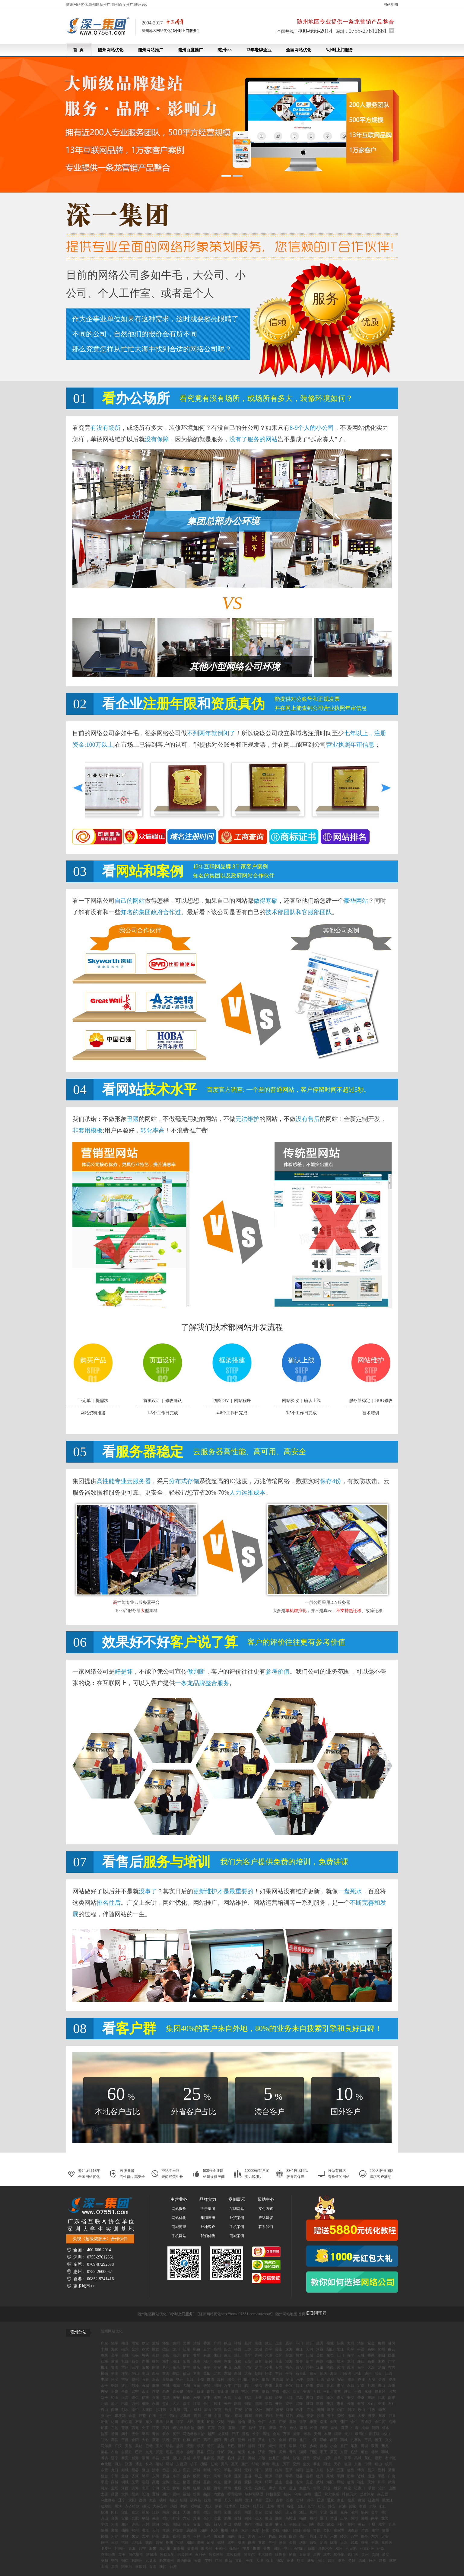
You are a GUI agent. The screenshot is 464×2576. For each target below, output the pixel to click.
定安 (385, 2536)
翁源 (289, 2355)
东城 (227, 2373)
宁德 (104, 2524)
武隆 (299, 2404)
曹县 (289, 2482)
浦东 (145, 2512)
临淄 (347, 2464)
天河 (309, 2349)
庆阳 (303, 2542)
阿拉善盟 (273, 2494)
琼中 (104, 2542)
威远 (300, 2416)
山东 (251, 2452)
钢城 (125, 2482)
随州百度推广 (190, 50)
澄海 (289, 2361)
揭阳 (330, 2361)
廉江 (360, 2361)
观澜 (350, 2367)
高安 (330, 2379)
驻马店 (280, 2524)
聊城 (385, 2452)
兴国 (155, 2398)
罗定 (145, 2343)
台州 (114, 2518)
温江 (282, 2446)
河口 (258, 2470)
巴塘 (149, 2446)
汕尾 (186, 2349)
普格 (245, 2434)
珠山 (381, 2385)
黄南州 (192, 2548)
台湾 (173, 2567)
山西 (392, 2488)
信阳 (207, 2524)
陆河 (340, 2361)
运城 (186, 2494)
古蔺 (242, 2428)
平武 (368, 2440)
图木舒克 (265, 2554)
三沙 (114, 2542)
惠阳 (166, 2355)
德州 (374, 2452)
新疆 (311, 2548)
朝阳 (258, 2373)
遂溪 (114, 2361)
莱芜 (333, 2452)
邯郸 (316, 2488)
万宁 (354, 2536)
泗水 (299, 2482)
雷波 (334, 2428)
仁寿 (354, 2428)
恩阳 (217, 2440)
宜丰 (207, 2398)
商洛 (251, 2542)
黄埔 (196, 2355)
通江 (210, 2446)
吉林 (279, 2500)
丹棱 (303, 2446)
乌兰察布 (108, 2500)
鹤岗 (184, 2506)
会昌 (227, 2398)
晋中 (176, 2494)
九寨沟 (356, 2440)
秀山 (104, 2410)
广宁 (391, 2361)
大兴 (248, 2373)
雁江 (344, 2446)
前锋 (252, 2428)
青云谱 (178, 2391)
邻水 (385, 2428)
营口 (248, 2500)
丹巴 (231, 2446)
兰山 (278, 2482)
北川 (303, 2440)
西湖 (166, 2391)
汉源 (190, 2446)
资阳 (320, 2410)
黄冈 (351, 2524)
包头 (287, 2494)
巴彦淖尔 (367, 2494)
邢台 (327, 2488)
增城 (135, 2343)
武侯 (221, 2428)
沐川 (169, 2422)
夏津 (227, 2482)
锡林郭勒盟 (254, 2494)
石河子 (200, 2554)
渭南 (200, 2542)
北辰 (237, 2488)
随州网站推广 (150, 50)
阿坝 (351, 2410)
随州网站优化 (110, 50)
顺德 (155, 2349)
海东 (152, 2548)
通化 (330, 2500)
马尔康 (106, 2446)
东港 (357, 2464)
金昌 (292, 2542)
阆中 (125, 2434)
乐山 (361, 2410)
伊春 (218, 2506)
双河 (339, 2548)
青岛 (292, 2452)
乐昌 (176, 2367)
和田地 (351, 2548)
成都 (197, 2410)
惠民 (234, 2464)
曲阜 (337, 2458)
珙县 (169, 2446)
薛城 (114, 2482)
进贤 (207, 2385)
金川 (282, 2440)
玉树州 (220, 2548)
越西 (211, 2434)
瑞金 (231, 2379)
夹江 (145, 2428)
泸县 (392, 2416)
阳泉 (135, 2494)
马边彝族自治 (194, 2434)
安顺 (104, 2560)
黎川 (234, 2391)
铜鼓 (114, 2385)
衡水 (282, 2488)
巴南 (125, 2404)
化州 (381, 2349)
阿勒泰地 (167, 2554)
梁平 (289, 2404)
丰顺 (104, 2349)
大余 (237, 2398)
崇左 (145, 2536)
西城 (237, 2373)
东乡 (340, 2385)
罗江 (176, 2440)
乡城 (313, 2446)
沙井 (309, 2367)
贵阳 (375, 2554)
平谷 (289, 2373)
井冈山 (243, 2379)
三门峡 (308, 2524)
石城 (145, 2385)
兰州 (272, 2542)
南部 (333, 2440)
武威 (354, 2542)
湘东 (392, 2391)
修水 (286, 2391)
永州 (245, 2530)
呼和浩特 (234, 2494)
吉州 (268, 2385)
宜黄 (196, 2385)
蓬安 (371, 2416)
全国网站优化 (298, 50)
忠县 (340, 2404)
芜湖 (155, 2518)
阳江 (340, 2349)
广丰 (255, 2391)
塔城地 (151, 2554)
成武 (388, 2464)
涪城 (351, 2416)
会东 (276, 2434)
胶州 (196, 2476)
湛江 (176, 2361)
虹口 (383, 2506)
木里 (327, 2434)
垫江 (330, 2404)
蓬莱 (237, 2476)
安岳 (128, 2446)
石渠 (138, 2422)
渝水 (330, 2398)
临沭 (231, 2458)
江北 (381, 2398)
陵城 (159, 2464)
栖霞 (186, 2482)
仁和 (186, 2440)
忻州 (196, 2494)
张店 (128, 2464)
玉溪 (249, 2560)
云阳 (350, 2404)
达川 (114, 2422)
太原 (104, 2494)
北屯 (327, 2554)
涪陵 (145, 2404)
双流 (374, 2446)
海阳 (330, 2482)
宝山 (125, 2512)
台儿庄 (274, 2458)
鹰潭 (210, 2379)
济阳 (145, 2482)
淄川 (145, 2458)
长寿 (227, 2404)
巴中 (300, 2410)
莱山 (368, 2458)
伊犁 (380, 2548)
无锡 (186, 2512)
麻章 (207, 2355)
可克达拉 (367, 2548)
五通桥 (366, 2422)
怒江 (300, 2560)
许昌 (135, 2524)
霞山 (278, 2349)
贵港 (186, 2536)
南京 (166, 2512)
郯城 (125, 2470)
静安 (331, 2506)
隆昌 (145, 2434)
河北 (166, 2488)
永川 (155, 2404)
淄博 (303, 2452)
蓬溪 (200, 2422)
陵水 (344, 2536)
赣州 (135, 2379)
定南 (360, 2385)
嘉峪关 (386, 2542)
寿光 (217, 2482)
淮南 (196, 2518)
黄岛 (224, 2464)
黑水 (179, 2452)
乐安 (196, 2398)
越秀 (319, 2343)
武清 (391, 2482)
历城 (196, 2470)
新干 (104, 2398)
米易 (307, 2434)
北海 (166, 2536)
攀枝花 (120, 2416)
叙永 (166, 2434)
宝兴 (159, 2446)
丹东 (228, 2500)
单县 (155, 2458)
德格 (323, 2446)
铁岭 (163, 2500)
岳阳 (306, 2530)
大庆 (208, 2506)
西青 (217, 2488)
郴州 (224, 2530)
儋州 (303, 2536)
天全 (135, 2434)
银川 (256, 2548)
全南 (125, 2391)
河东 (118, 2464)
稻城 (238, 2416)
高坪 (207, 2440)
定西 (323, 2542)
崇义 (340, 2398)
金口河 (380, 2422)
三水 (248, 2349)
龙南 (278, 2385)
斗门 (299, 2343)
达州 (258, 2410)
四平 (310, 2500)
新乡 (217, 2524)
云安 (248, 2361)
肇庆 (196, 2367)
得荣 (179, 2422)
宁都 (275, 2391)
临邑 (350, 2470)
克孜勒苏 (233, 2554)
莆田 (333, 2518)
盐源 (179, 2446)
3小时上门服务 (339, 50)
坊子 (193, 2464)
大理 (259, 2560)
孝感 (166, 2530)
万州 (135, 2404)
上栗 (258, 2398)
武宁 (135, 2391)
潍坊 (104, 2458)
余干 (104, 2385)
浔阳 (217, 2385)
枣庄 (323, 2452)
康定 (155, 2440)
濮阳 (258, 2524)
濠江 (237, 2355)
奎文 (306, 2464)
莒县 (248, 2476)
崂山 (378, 2464)
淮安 (258, 2512)
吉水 (245, 2391)
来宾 (135, 2536)
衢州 (385, 2512)
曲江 (299, 2349)
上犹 (289, 2398)
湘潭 (255, 2530)
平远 (360, 2349)
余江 (145, 2391)
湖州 (354, 2512)
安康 (241, 2542)
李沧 (217, 2470)
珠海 (289, 2349)
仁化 (278, 2355)
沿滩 (392, 2422)
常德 (316, 2530)
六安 (186, 2518)
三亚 (261, 2536)
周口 (227, 2524)
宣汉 (344, 2428)
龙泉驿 (223, 2434)
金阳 (135, 2440)
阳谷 (135, 2470)
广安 (238, 2410)
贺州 (385, 2530)
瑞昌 (265, 2379)
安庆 (258, 2518)
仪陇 (220, 2422)
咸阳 (190, 2542)
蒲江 (344, 2422)
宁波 (323, 2512)
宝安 (248, 2367)
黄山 (268, 2518)
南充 (382, 2410)
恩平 (289, 2343)
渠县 (104, 2452)
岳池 (114, 2428)
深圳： (361, 30)
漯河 (155, 2524)
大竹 (145, 2440)
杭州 (313, 2512)
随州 (104, 2530)
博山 (138, 2464)
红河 (218, 2560)
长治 (145, 2494)
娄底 (275, 2530)
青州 (207, 2476)
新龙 (385, 2446)
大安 (361, 2416)
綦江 (186, 2404)
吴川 (186, 2343)
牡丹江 (258, 2506)
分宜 (289, 2385)
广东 (104, 2343)
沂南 (265, 2464)
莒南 (207, 2482)
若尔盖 (126, 2422)
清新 (360, 2343)
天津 (371, 2482)
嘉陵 (292, 2422)
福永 (289, 2367)
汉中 (231, 2542)
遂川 (125, 2385)
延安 (210, 2542)
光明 (360, 2367)
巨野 (378, 2458)
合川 (207, 2404)
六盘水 (150, 2560)
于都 (357, 2391)
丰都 (319, 2404)
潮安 (217, 2367)
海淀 (333, 2373)
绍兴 (364, 2512)
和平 (350, 2349)
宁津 (368, 2464)
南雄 (258, 2343)
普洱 (331, 2560)
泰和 (268, 2398)
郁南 (114, 2367)
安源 (306, 2391)
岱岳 (166, 2470)
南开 (145, 2488)
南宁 (375, 2530)
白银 (313, 2542)
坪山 (135, 2373)
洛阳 (166, 2524)
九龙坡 (175, 2410)
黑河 (118, 2506)
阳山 (330, 2349)
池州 (227, 2518)
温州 (333, 2512)
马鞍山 (290, 2518)
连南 (258, 2355)
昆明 (208, 2560)
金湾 (135, 2349)
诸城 (360, 2476)
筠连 (266, 2434)
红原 (258, 2416)
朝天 (201, 2428)
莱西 (237, 2482)
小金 (333, 2446)
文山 (239, 2560)
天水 (344, 2542)
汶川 (348, 2434)
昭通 (290, 2560)
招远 (371, 2476)
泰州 (196, 2512)
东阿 (155, 2476)
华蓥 (313, 2422)
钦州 (176, 2536)
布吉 (391, 2367)
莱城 (330, 2476)
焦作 (248, 2524)
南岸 (391, 2398)
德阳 (269, 2410)
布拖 (114, 2452)
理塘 (324, 2428)
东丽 (207, 2488)
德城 (286, 2458)
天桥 (337, 2464)
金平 (114, 2355)
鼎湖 (196, 2361)
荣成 (316, 2458)
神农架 (178, 2530)
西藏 (362, 2560)
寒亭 (347, 2458)
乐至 (354, 2446)
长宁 (255, 2434)
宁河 (155, 2488)
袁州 (391, 2385)
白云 (391, 2349)
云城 (360, 2355)
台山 (278, 2361)
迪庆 (310, 2560)
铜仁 (125, 2560)
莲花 (166, 2398)
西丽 (155, 2373)
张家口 (359, 2488)
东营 (344, 2452)
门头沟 (345, 2373)
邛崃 (323, 2440)
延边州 (373, 2500)
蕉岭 (155, 2355)
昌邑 (306, 2458)
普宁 (248, 2355)
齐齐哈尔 (132, 2506)
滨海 (135, 2488)
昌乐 (371, 2470)
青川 (197, 2416)
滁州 (278, 2518)
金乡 (186, 2476)
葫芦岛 (195, 2500)
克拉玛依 (108, 2554)
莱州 (391, 2470)
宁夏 (246, 2548)
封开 (309, 2343)
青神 (155, 2434)
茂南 (278, 2343)
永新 (350, 2385)
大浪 (371, 2367)
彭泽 (135, 2385)
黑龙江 (387, 2500)
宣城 (237, 2518)
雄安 (337, 2488)
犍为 (251, 2422)
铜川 (169, 2542)
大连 (152, 2500)
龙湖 (258, 2349)
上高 (125, 2398)
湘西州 (353, 2530)
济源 (268, 2524)
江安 (155, 2428)
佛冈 (391, 2343)
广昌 (237, 2385)
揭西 (237, 2349)
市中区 (390, 2458)
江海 (104, 2361)
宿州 (166, 2518)
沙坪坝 (161, 2410)
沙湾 (320, 2416)
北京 (217, 2373)
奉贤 (362, 2506)
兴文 (388, 2440)
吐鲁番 (280, 2554)
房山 (357, 2373)
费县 (166, 2476)
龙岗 (381, 2367)
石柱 (391, 2404)
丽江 (321, 2560)
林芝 (392, 2560)
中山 (227, 2367)
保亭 (364, 2536)
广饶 (391, 2476)
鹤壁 (237, 2524)
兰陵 (309, 2470)
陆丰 (186, 2367)
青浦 (342, 2506)
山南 (104, 2567)
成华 (365, 2428)
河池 (114, 2536)
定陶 (166, 2482)
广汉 (118, 2446)
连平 (268, 2349)
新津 (272, 2428)
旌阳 (296, 2434)
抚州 (179, 2379)
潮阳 (381, 2355)
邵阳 (296, 2530)
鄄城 (207, 2470)
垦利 (381, 2470)
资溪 (392, 2379)
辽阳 (269, 2500)
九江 (190, 2379)
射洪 (217, 2416)
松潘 (313, 2428)
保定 (347, 2488)
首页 (301, 2314)
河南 (114, 2524)
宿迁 (207, 2512)
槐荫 (204, 2464)
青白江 (229, 2440)
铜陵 (248, 2518)
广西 (365, 2530)
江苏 (155, 2512)
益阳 (327, 2530)
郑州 (125, 2524)
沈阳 (132, 2500)
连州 (145, 2361)
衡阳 (286, 2530)
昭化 (104, 2422)
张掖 (364, 2542)
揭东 (125, 2349)
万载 (316, 2391)
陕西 (149, 2542)
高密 (220, 2458)
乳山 (275, 2464)
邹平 (145, 2476)
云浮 (135, 2367)
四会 (227, 2349)
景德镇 (167, 2379)
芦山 (261, 2440)
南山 (145, 2373)
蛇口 (176, 2373)
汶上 (176, 2482)
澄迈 (251, 2536)
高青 (217, 2476)
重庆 (371, 2398)
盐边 (220, 2446)
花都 (237, 2361)
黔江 (217, 2404)
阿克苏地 (216, 2554)
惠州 (176, 2343)
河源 (319, 2349)
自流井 (126, 2452)
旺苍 (142, 2416)
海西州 (234, 2548)
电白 (196, 2349)
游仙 (241, 2422)
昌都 (382, 2560)
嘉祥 (309, 2476)
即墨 (289, 2476)
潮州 (207, 2361)
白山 (341, 2500)
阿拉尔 (249, 2554)
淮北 (217, 2518)
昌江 (299, 2385)
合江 (261, 2422)
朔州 (166, 2494)
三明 (344, 2518)
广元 (310, 2410)
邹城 (255, 2464)
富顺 (303, 2428)
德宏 (280, 2560)
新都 (241, 2446)
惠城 (125, 2355)
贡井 (163, 2416)
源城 (155, 2343)
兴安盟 (382, 2494)
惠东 (227, 2361)
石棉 (269, 2416)
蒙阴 (248, 2482)
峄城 (340, 2482)
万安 (371, 2379)
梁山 (176, 2458)
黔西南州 (184, 2560)
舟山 (104, 2518)
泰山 (316, 2464)
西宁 (142, 2548)
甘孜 (371, 2410)
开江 (235, 2434)
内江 (341, 2410)
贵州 (365, 2554)
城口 (309, 2404)
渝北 (114, 2404)
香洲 (207, 2343)
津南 (227, 2488)
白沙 (292, 2536)
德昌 (251, 2446)
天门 (155, 2530)
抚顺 (207, 2500)
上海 (270, 2506)
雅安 (279, 2410)
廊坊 (272, 2488)
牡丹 (319, 2476)
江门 (340, 2355)
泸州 (248, 2410)
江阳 (261, 2446)
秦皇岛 (304, 2488)
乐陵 (261, 2458)
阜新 (258, 2500)
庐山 (289, 2379)
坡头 (145, 2355)
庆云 (186, 2470)
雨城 (344, 2440)
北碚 (104, 2404)
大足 (176, 2404)
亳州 (207, 2518)
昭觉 (210, 2422)
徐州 (217, 2512)
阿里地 (126, 2567)
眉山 (207, 2410)
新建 (200, 2391)
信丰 (145, 2398)
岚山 (176, 2470)
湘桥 (381, 2361)
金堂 (132, 2416)
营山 (173, 2416)
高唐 (155, 2482)
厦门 (323, 2518)
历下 (286, 2464)
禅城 (237, 2343)
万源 (286, 2434)
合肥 (135, 2518)
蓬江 (227, 2355)
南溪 (323, 2422)
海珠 (114, 2349)
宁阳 (114, 2476)
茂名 (258, 2361)
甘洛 (104, 2440)
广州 (217, 2343)
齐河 (135, 2476)
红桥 (196, 2488)
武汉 (330, 2524)
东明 (319, 2470)
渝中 (135, 2410)
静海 (176, 2488)
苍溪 (125, 2428)
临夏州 (106, 2548)
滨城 (186, 2458)
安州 (317, 2434)
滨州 (282, 2452)
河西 (125, 2488)
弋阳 (186, 2385)
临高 (272, 2536)
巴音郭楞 (184, 2554)
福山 (360, 2482)
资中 (330, 2416)
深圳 (237, 2367)
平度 (104, 2482)
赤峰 (307, 2494)
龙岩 (385, 2518)
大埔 (350, 2343)
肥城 (196, 2482)
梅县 (125, 2343)
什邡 (220, 2452)
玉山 (327, 2391)
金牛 (354, 2422)
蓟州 (186, 2488)
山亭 (327, 2458)
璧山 (166, 2404)
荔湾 (248, 2343)
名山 (386, 2434)
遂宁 (330, 2410)
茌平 (289, 2470)
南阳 (176, 2524)
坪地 (125, 2373)
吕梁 (114, 2494)
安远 (341, 2379)
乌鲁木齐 (325, 2548)
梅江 (104, 2367)
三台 (283, 2428)
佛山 (217, 2355)
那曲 (114, 2567)
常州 (227, 2512)
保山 (269, 2560)
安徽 (125, 2518)
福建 (303, 2518)
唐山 (292, 2488)
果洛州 (206, 2548)
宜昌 (392, 2524)
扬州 (278, 2512)
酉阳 (114, 2410)
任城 (214, 2464)
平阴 (340, 2476)
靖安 (278, 2398)
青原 (330, 2385)
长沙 (214, 2530)
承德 (371, 2488)
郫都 (248, 2416)
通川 (114, 2434)
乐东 (333, 2536)
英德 (319, 2355)
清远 (176, 2355)
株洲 (234, 2530)
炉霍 (104, 2428)
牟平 (196, 2458)
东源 (268, 2355)
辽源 (320, 2500)
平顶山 (294, 2524)
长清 (330, 2470)
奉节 (360, 2404)
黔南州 (137, 2560)
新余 (155, 2379)
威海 (135, 2458)
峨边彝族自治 (183, 2428)
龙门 (350, 2361)
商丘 (186, 2524)
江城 (309, 2355)
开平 (207, 2367)
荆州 (341, 2524)
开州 (278, 2404)
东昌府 (181, 2464)
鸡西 (173, 2506)
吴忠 (266, 2548)
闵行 (114, 2512)
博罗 (299, 2355)
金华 (374, 2512)
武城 (319, 2482)
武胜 (166, 2428)
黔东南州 (166, 2560)
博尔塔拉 (136, 2554)
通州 (368, 2373)
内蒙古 (219, 2494)
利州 (279, 2416)
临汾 (207, 2494)
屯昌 (125, 2542)
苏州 (237, 2512)
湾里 (190, 2391)
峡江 (347, 2391)
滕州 (245, 2464)
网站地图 (390, 4)
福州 (313, 2518)
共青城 (277, 2379)
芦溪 (361, 2379)
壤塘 (338, 2434)
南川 (237, 2404)
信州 (309, 2385)
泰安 (125, 2458)
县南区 (208, 2458)
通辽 (318, 2494)
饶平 (114, 2343)
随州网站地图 (286, 2314)
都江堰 (374, 2434)
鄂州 (135, 2530)
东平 (176, 2476)
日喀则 (140, 2567)
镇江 (176, 2512)
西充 (135, 2428)
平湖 (114, 2373)
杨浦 (104, 2512)
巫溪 (381, 2404)
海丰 (166, 2361)
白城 (361, 2500)
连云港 (290, 2512)
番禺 (371, 2355)
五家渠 (304, 2554)
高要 (371, 2361)
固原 (277, 2548)
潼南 (258, 2404)
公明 (268, 2367)
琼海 (282, 2536)
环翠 (268, 2482)
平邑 (381, 2476)
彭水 (125, 2410)
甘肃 (261, 2542)
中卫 (287, 2548)
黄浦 (280, 2506)
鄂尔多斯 (332, 2494)
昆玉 (122, 2554)
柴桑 (360, 2398)
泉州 (354, 2518)
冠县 (299, 2476)
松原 (351, 2500)
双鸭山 (196, 2506)
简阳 (375, 2428)
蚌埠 (176, 2518)
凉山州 (106, 2416)
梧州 (155, 2536)
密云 (313, 2373)
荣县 (262, 2428)
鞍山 (173, 2500)
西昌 (292, 2440)
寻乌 (299, 2398)
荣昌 (268, 2404)
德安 (176, 2398)
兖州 (296, 2464)
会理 (190, 2452)
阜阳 (145, 2518)
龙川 (176, 2349)
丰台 (278, 2373)
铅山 (114, 2398)
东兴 (149, 2422)
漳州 (364, 2518)
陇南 (333, 2542)
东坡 (382, 2416)
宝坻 (114, 2488)
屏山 (231, 2452)
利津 (227, 2476)
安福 (258, 2385)
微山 (145, 2470)
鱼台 (125, 2476)
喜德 (231, 2428)
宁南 (231, 2422)
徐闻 (155, 2361)
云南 (198, 2560)
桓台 (104, 2476)
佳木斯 (230, 2506)
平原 (278, 2476)
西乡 (299, 2367)
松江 (321, 2506)
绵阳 (289, 2410)
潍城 (251, 2458)
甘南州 (120, 2548)
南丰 (337, 2391)
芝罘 (135, 2482)
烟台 (364, 2452)
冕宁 (176, 2434)
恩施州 (191, 2530)
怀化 (265, 2530)
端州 (391, 2355)
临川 (248, 2385)
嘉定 (135, 2512)
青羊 (159, 2422)
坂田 (319, 2367)
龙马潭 (185, 2416)
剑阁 (333, 2422)
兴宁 (350, 2355)
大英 (272, 2422)
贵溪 (310, 2379)
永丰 (217, 2398)
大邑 (190, 2422)
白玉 (152, 2416)
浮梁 (155, 2391)
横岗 (104, 2373)
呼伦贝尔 (349, 2494)
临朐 (278, 2470)
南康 (351, 2379)
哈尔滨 (106, 2506)
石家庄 (260, 2488)
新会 (135, 2361)
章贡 (296, 2391)
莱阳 (268, 2470)
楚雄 (351, 2560)
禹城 (357, 2458)
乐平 (300, 2379)
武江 (268, 2343)
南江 (196, 2440)
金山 (301, 2506)
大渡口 (147, 2410)
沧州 (382, 2488)
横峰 (186, 2398)
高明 (371, 2349)
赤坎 (145, 2349)
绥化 (146, 2506)
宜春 (145, 2379)
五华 (207, 2349)
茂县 (200, 2452)
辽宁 (122, 2500)
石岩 (278, 2367)
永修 (368, 2391)
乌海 (297, 2494)
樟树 (220, 2379)
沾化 (296, 2458)
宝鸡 (179, 2542)
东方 (374, 2536)
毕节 (114, 2560)
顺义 (378, 2373)
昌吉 (316, 2554)
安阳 (196, 2524)
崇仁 (135, 2398)
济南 (261, 2452)
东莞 (330, 2355)
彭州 (241, 2440)
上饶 (200, 2379)
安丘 (309, 2482)
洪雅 (166, 2440)
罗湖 (196, 2373)
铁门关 (353, 2554)
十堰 (371, 2524)
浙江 (303, 2512)
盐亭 (104, 2434)
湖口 (309, 2398)
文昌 (323, 2536)
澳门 (163, 2567)
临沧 (341, 2560)
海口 (241, 2536)
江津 (196, 2404)
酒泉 (282, 2542)
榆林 (220, 2542)
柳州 (104, 2536)
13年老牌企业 (259, 50)
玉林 (196, 2536)
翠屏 (292, 2446)
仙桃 (125, 2530)
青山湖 (222, 2391)
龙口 (114, 2470)
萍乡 (114, 2379)
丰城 (104, 2379)
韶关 (340, 2343)
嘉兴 (344, 2512)
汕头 (135, 2355)
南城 (176, 2385)
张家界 (339, 2530)
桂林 (125, 2536)
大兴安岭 (160, 2506)
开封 (145, 2524)
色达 (293, 2428)
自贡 (228, 2410)
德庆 (166, 2349)
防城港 (219, 2536)
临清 (350, 2482)
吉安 (125, 2379)
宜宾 (217, 2410)
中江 (313, 2440)
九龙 (149, 2452)
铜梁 (248, 2404)
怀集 (166, 2343)
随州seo (225, 50)
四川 (187, 2410)
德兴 (255, 2379)
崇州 (272, 2446)
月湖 (371, 2385)
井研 (207, 2416)
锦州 (238, 2500)
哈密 (292, 2554)
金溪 (382, 2379)
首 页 (78, 50)
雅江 (378, 2440)
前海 (166, 2373)
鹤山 (227, 2343)
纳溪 (241, 2452)
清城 (196, 2343)
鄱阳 (155, 2385)
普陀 (352, 2506)
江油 (210, 2452)
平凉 (374, 2542)
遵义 (385, 2554)
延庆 (323, 2373)
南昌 (210, 2391)
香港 (152, 2567)
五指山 (137, 2542)
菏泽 (272, 2452)
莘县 (227, 2470)
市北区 (106, 2464)
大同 (125, 2494)
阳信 (327, 2464)
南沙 (319, 2361)
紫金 (371, 2343)
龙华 (258, 2367)
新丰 (309, 2361)
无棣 (248, 2470)
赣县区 (380, 2391)
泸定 (159, 2452)
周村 (237, 2470)
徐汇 (290, 2506)
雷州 (125, 2367)
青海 (132, 2548)
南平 (374, 2518)
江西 (388, 2373)
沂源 (268, 2476)
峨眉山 (360, 2434)
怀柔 (268, 2373)
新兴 (268, 2361)
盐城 (268, 2512)
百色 (207, 2536)
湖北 (320, 2524)
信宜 (186, 2355)
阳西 (186, 2361)
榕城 (330, 2343)
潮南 (217, 2361)
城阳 (299, 2470)
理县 (169, 2452)
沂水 (155, 2470)
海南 (231, 2536)
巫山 (371, 2404)
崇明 (373, 2506)
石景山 (301, 2373)
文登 (166, 2458)
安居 (310, 2416)
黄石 (361, 2524)
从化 (166, 2367)
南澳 (155, 2367)
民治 (340, 2367)
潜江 (145, 2530)
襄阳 (114, 2530)
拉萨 (372, 2560)
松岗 (330, 2367)
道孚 (303, 2422)
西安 (159, 2542)
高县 (114, 2440)
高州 (217, 2349)
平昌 (125, 2440)
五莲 (340, 2470)
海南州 (178, 2548)
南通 (248, 2512)
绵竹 (289, 2416)
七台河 (244, 2506)
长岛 (149, 2464)
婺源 (319, 2385)
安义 (350, 2398)
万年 (227, 2385)
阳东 (145, 2367)
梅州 (381, 2343)
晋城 (155, 2494)
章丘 (258, 2476)
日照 (313, 2452)
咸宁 (382, 2524)
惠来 (104, 2355)
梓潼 (251, 2440)
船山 (228, 2416)
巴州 (138, 2452)
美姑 (138, 2446)
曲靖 (228, 2560)
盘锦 (142, 2500)
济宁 (114, 2458)
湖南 (204, 2530)
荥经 (341, 2416)
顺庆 (200, 2446)
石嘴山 (299, 2548)
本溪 (217, 2500)
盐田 (207, 2373)
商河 (258, 2482)
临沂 (354, 2452)
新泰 (350, 2476)
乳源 (125, 2361)
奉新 (265, 2391)
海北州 (164, 2548)
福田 (186, 2373)
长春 (289, 2500)
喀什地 (339, 2554)
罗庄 (241, 2458)
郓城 (169, 2464)
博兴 (360, 2470)
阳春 (299, 2361)
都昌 (248, 2398)
